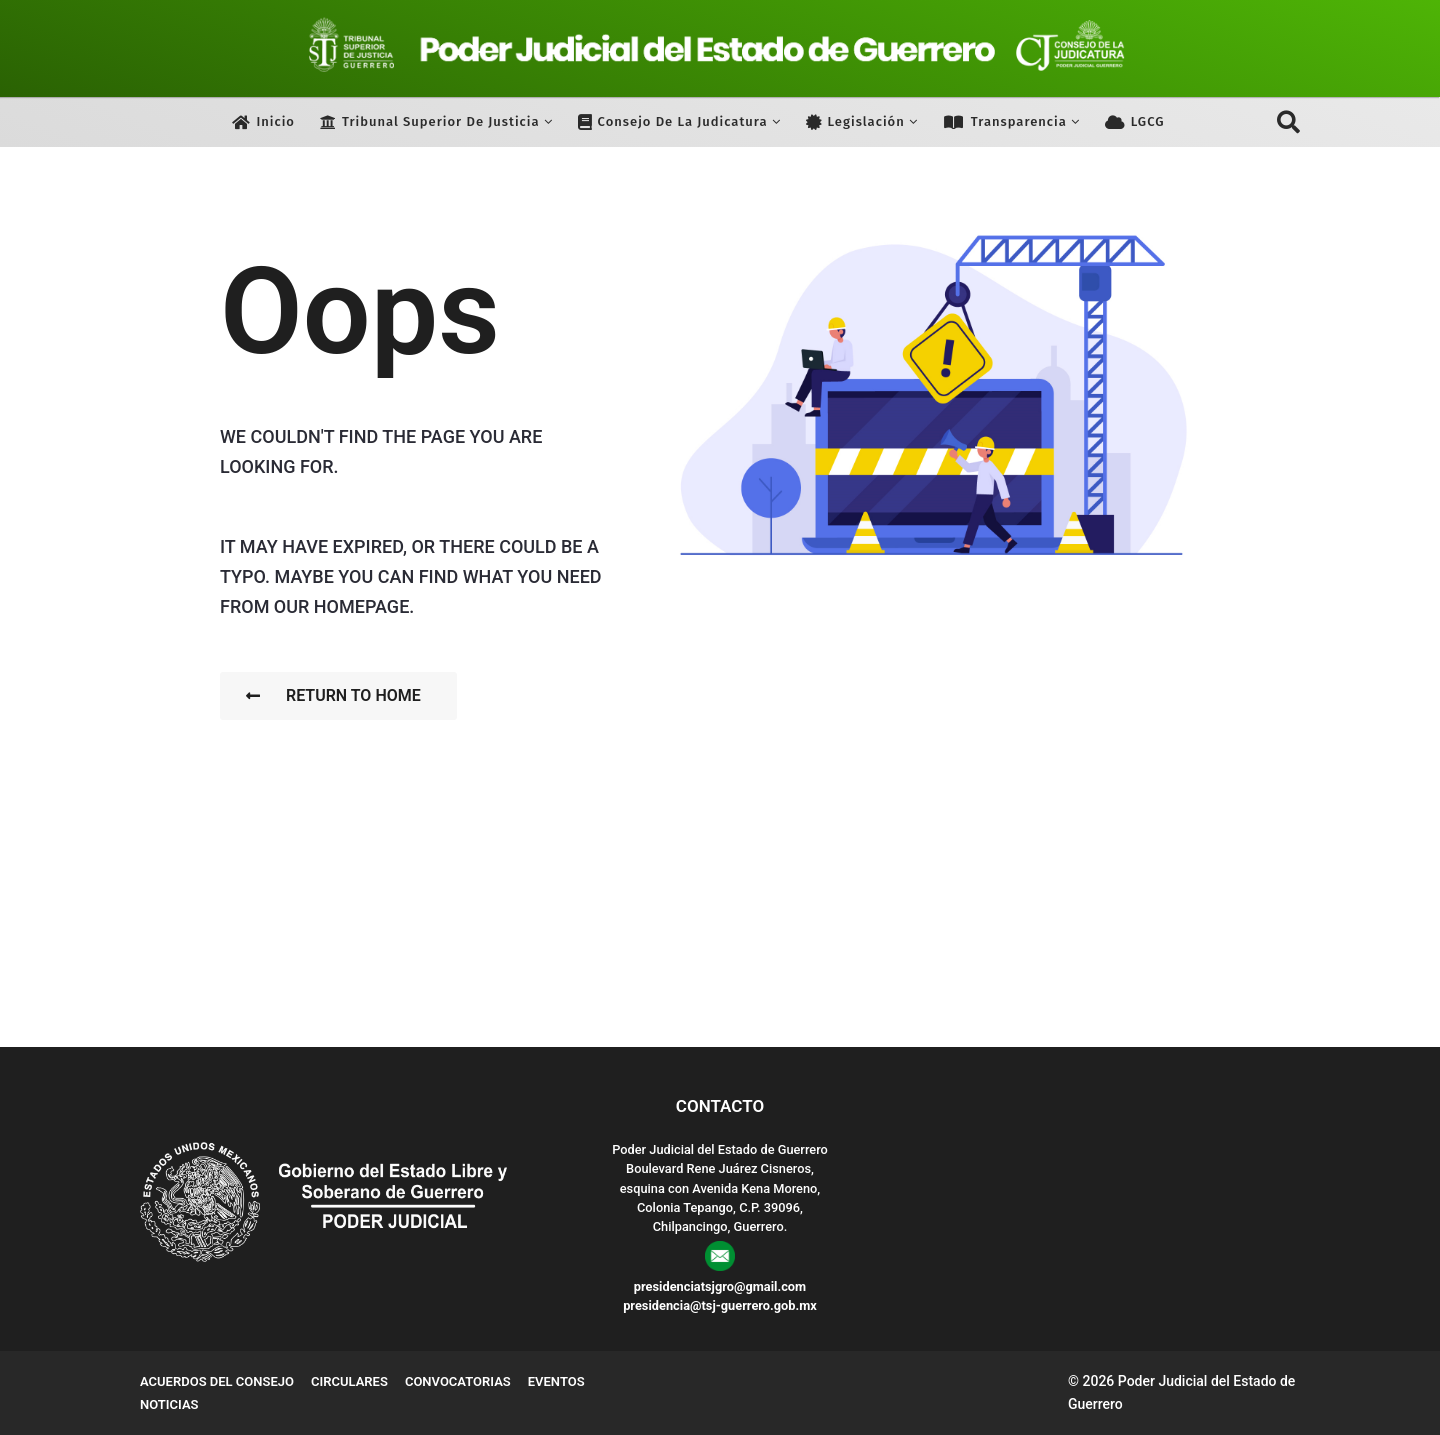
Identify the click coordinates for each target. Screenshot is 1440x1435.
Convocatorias (458, 1381)
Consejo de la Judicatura (673, 122)
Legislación (855, 122)
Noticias (169, 1404)
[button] (1288, 122)
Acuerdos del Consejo (217, 1381)
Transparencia (1005, 122)
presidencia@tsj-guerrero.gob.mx (720, 1305)
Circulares (349, 1381)
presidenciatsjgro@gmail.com (720, 1286)
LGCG (1135, 122)
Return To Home (333, 695)
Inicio (263, 122)
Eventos (556, 1381)
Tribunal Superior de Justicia (430, 122)
